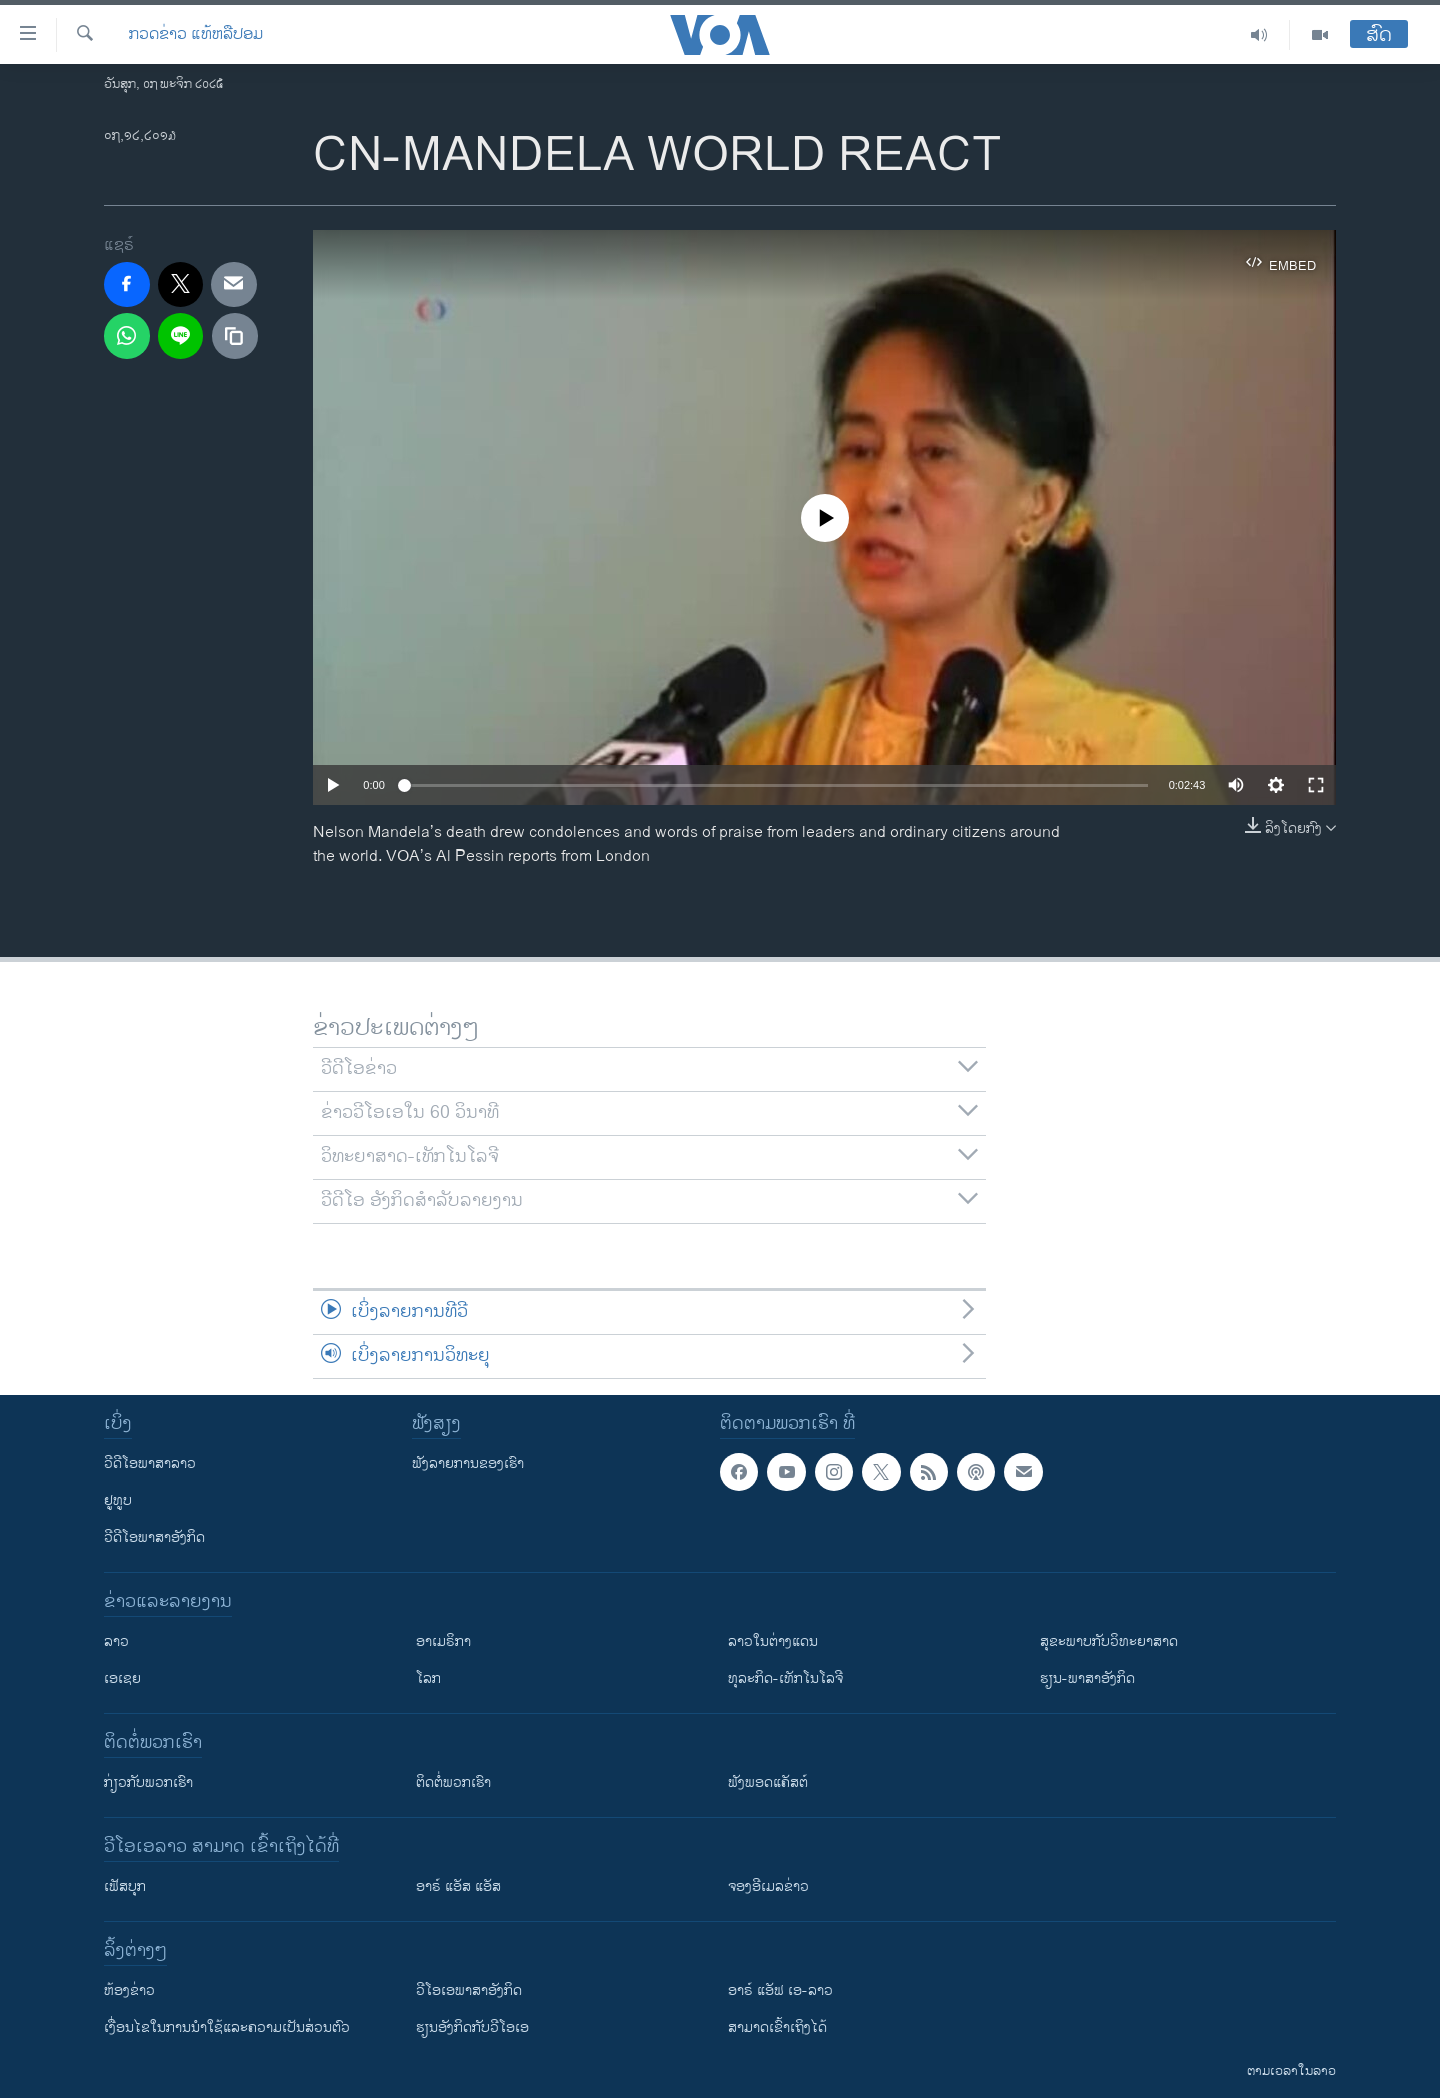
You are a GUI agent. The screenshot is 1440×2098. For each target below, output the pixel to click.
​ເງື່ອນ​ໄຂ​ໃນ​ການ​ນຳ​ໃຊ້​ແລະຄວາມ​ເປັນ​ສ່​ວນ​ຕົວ (227, 2027)
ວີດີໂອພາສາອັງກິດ (154, 1537)
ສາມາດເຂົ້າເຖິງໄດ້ (777, 2027)
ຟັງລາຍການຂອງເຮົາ (468, 1463)
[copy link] (235, 336)
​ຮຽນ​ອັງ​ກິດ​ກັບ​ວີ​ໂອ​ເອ (472, 2027)
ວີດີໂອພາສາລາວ (150, 1463)
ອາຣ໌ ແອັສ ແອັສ (458, 1886)
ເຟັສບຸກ (125, 1886)
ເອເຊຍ (122, 1678)
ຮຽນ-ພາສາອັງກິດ (1087, 1678)
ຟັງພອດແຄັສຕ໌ (768, 1782)
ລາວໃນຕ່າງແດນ (773, 1641)
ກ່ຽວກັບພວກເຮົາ (148, 1782)
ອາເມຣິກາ (443, 1641)
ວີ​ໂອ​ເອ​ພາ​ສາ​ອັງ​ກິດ (469, 1990)
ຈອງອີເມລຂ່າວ (768, 1886)
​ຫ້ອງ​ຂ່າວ (129, 1990)
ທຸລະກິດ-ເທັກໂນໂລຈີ (785, 1678)
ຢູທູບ (118, 1500)
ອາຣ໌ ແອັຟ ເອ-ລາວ (780, 1990)
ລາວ (116, 1641)
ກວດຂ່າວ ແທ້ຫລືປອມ (196, 35)
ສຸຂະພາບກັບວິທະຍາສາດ (1109, 1641)
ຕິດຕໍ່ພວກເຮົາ (453, 1782)
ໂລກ (428, 1678)
